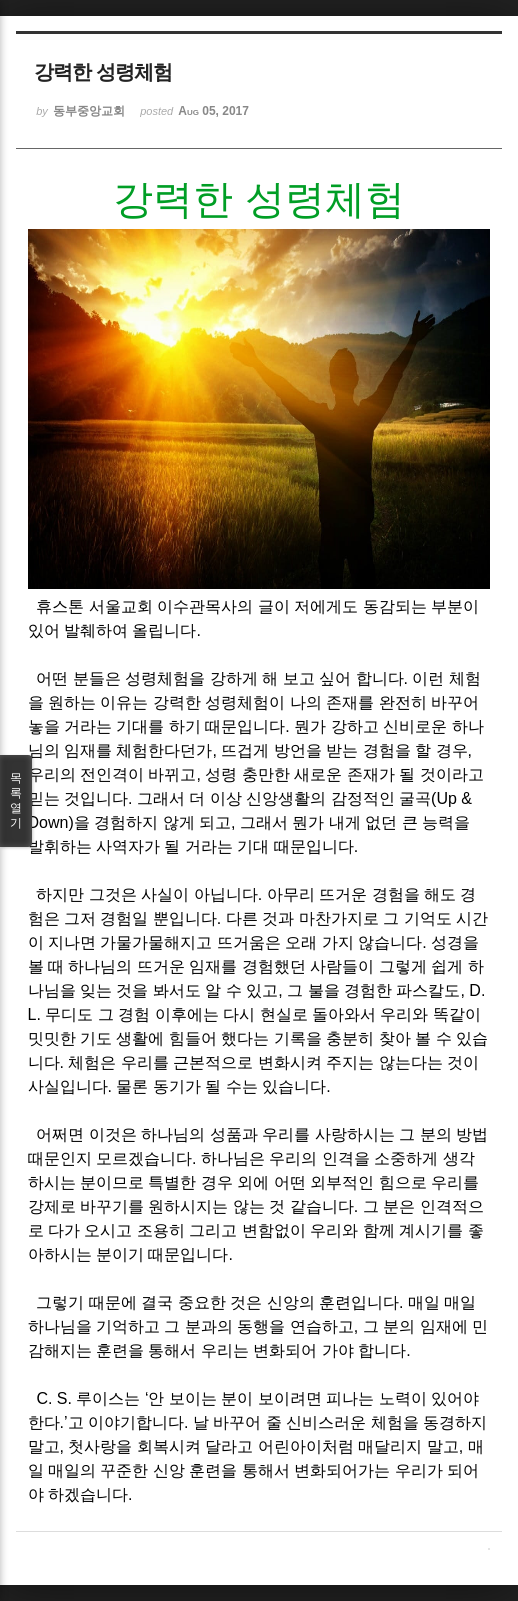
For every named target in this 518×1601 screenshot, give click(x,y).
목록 (16, 801)
